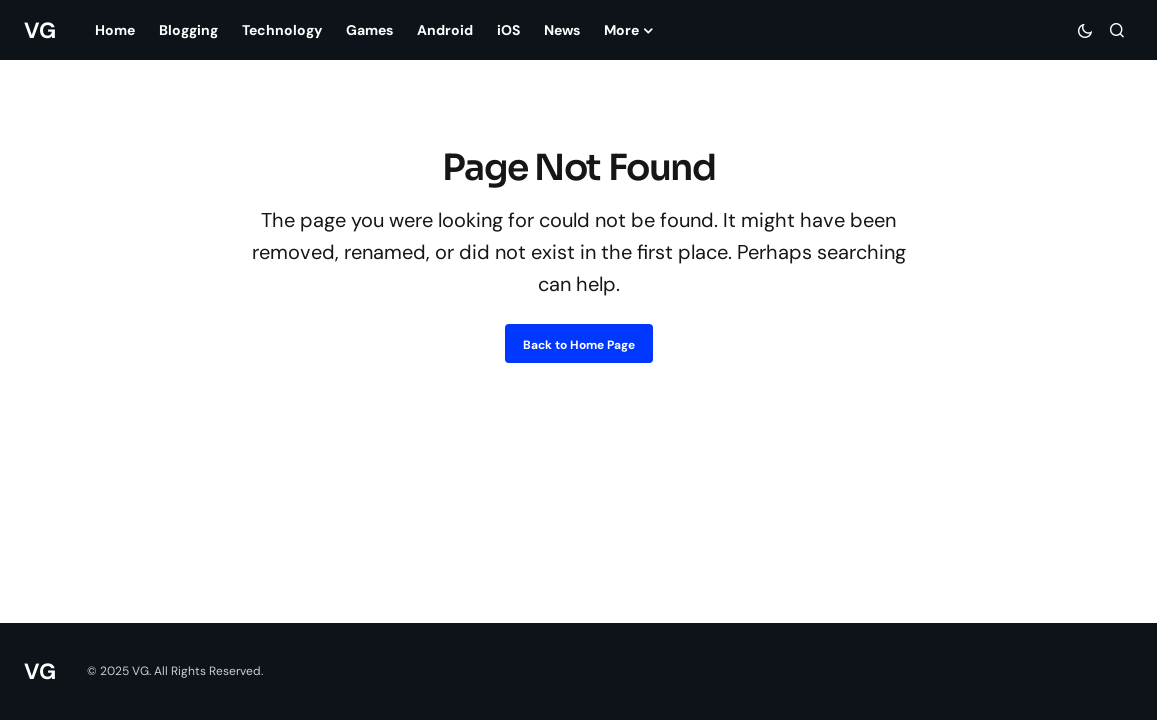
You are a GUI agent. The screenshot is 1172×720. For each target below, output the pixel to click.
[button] (1085, 30)
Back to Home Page (579, 345)
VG (39, 30)
